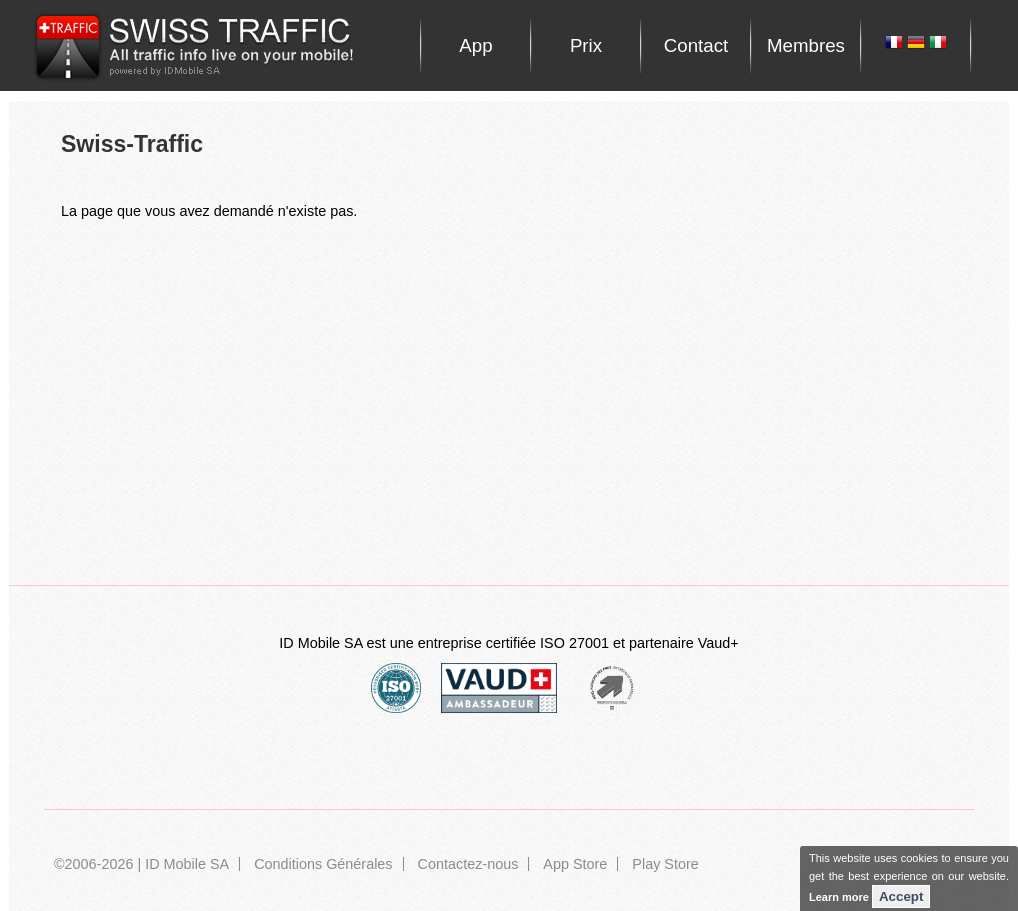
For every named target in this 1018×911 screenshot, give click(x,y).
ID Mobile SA (187, 864)
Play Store (665, 864)
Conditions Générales (323, 864)
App (475, 45)
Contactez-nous (468, 864)
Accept (901, 896)
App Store (575, 864)
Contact (696, 45)
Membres (806, 45)
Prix (586, 45)
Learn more (839, 897)
